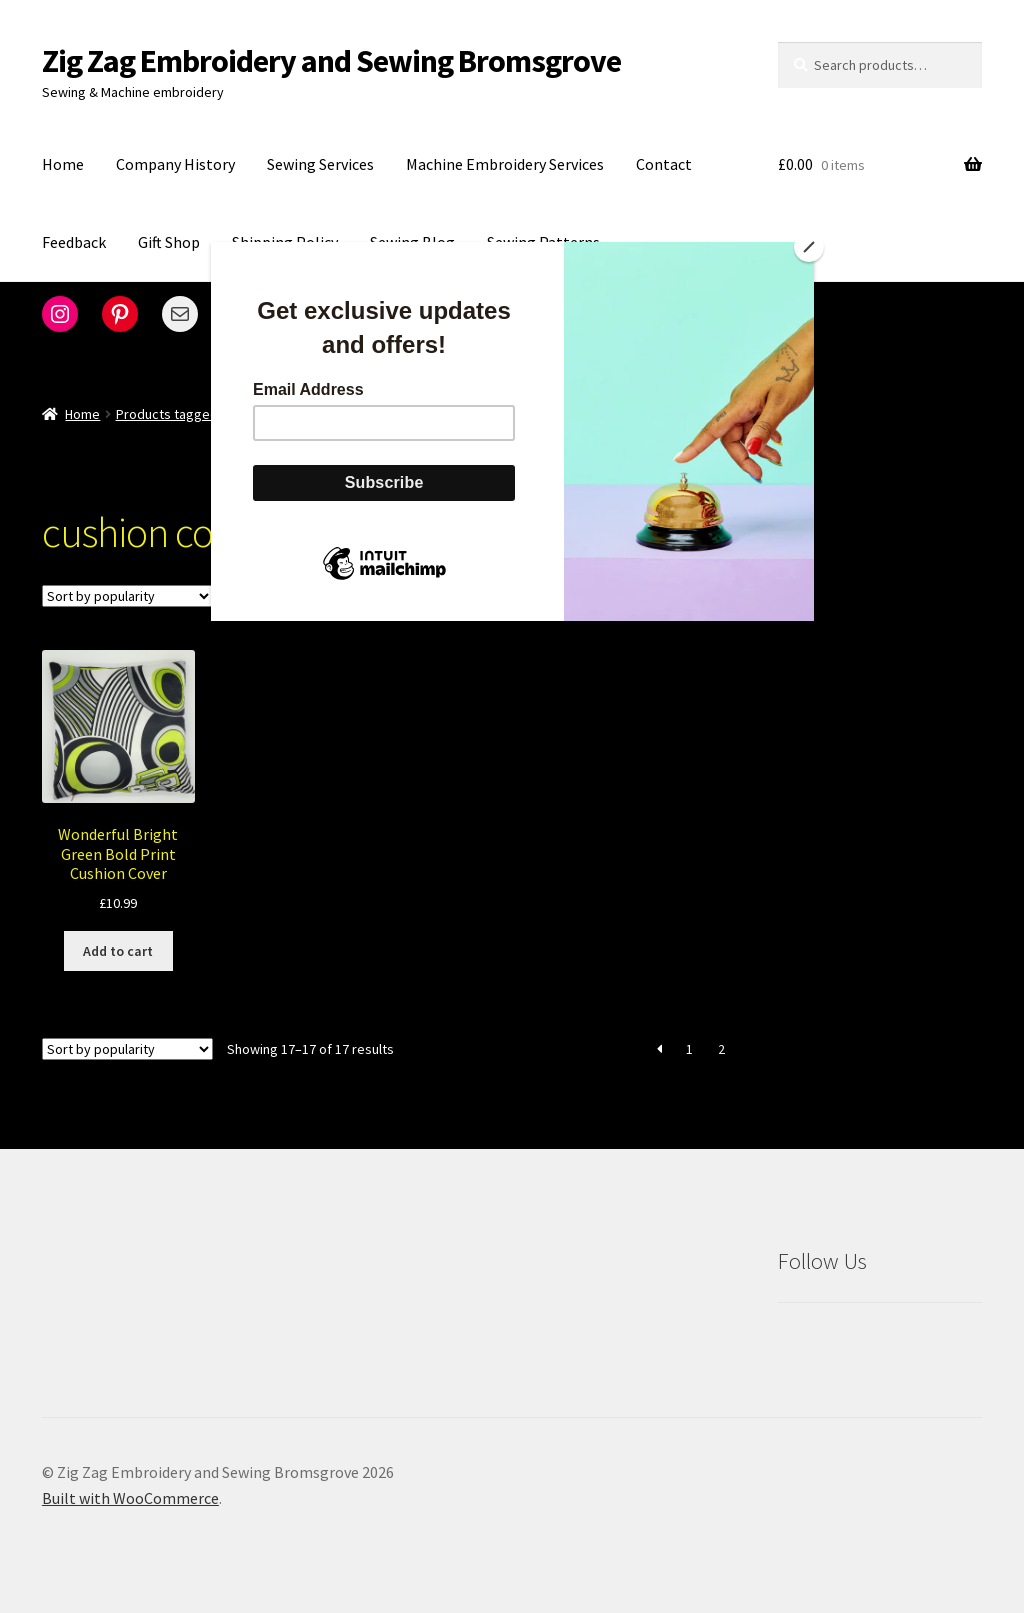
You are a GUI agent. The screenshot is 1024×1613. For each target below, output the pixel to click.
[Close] (809, 247)
